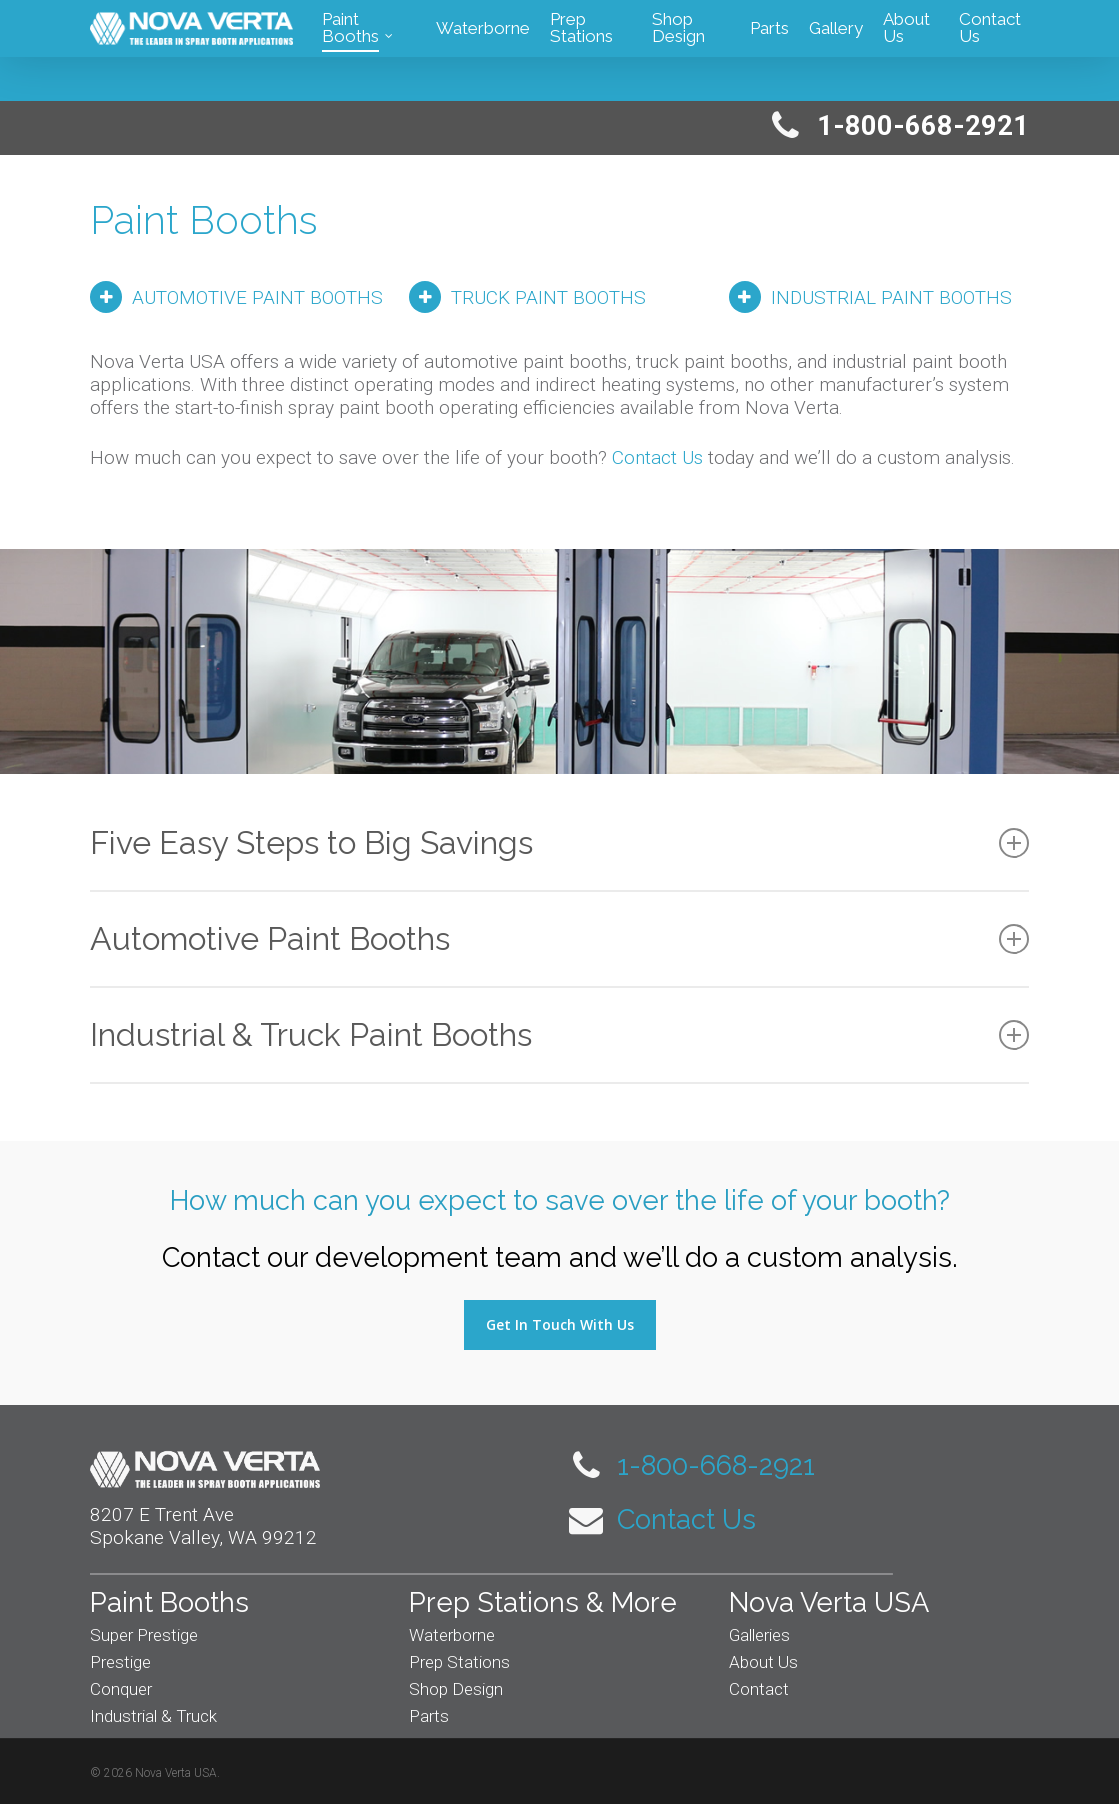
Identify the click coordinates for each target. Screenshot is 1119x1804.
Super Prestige (144, 1635)
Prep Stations (459, 1662)
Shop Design (456, 1689)
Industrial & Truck (153, 1716)
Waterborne (452, 1635)
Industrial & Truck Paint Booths (559, 1034)
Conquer (121, 1689)
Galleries (759, 1635)
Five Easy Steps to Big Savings (559, 842)
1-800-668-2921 (692, 1465)
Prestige (120, 1662)
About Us (763, 1662)
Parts (429, 1716)
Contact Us (657, 457)
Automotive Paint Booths (559, 938)
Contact (759, 1689)
